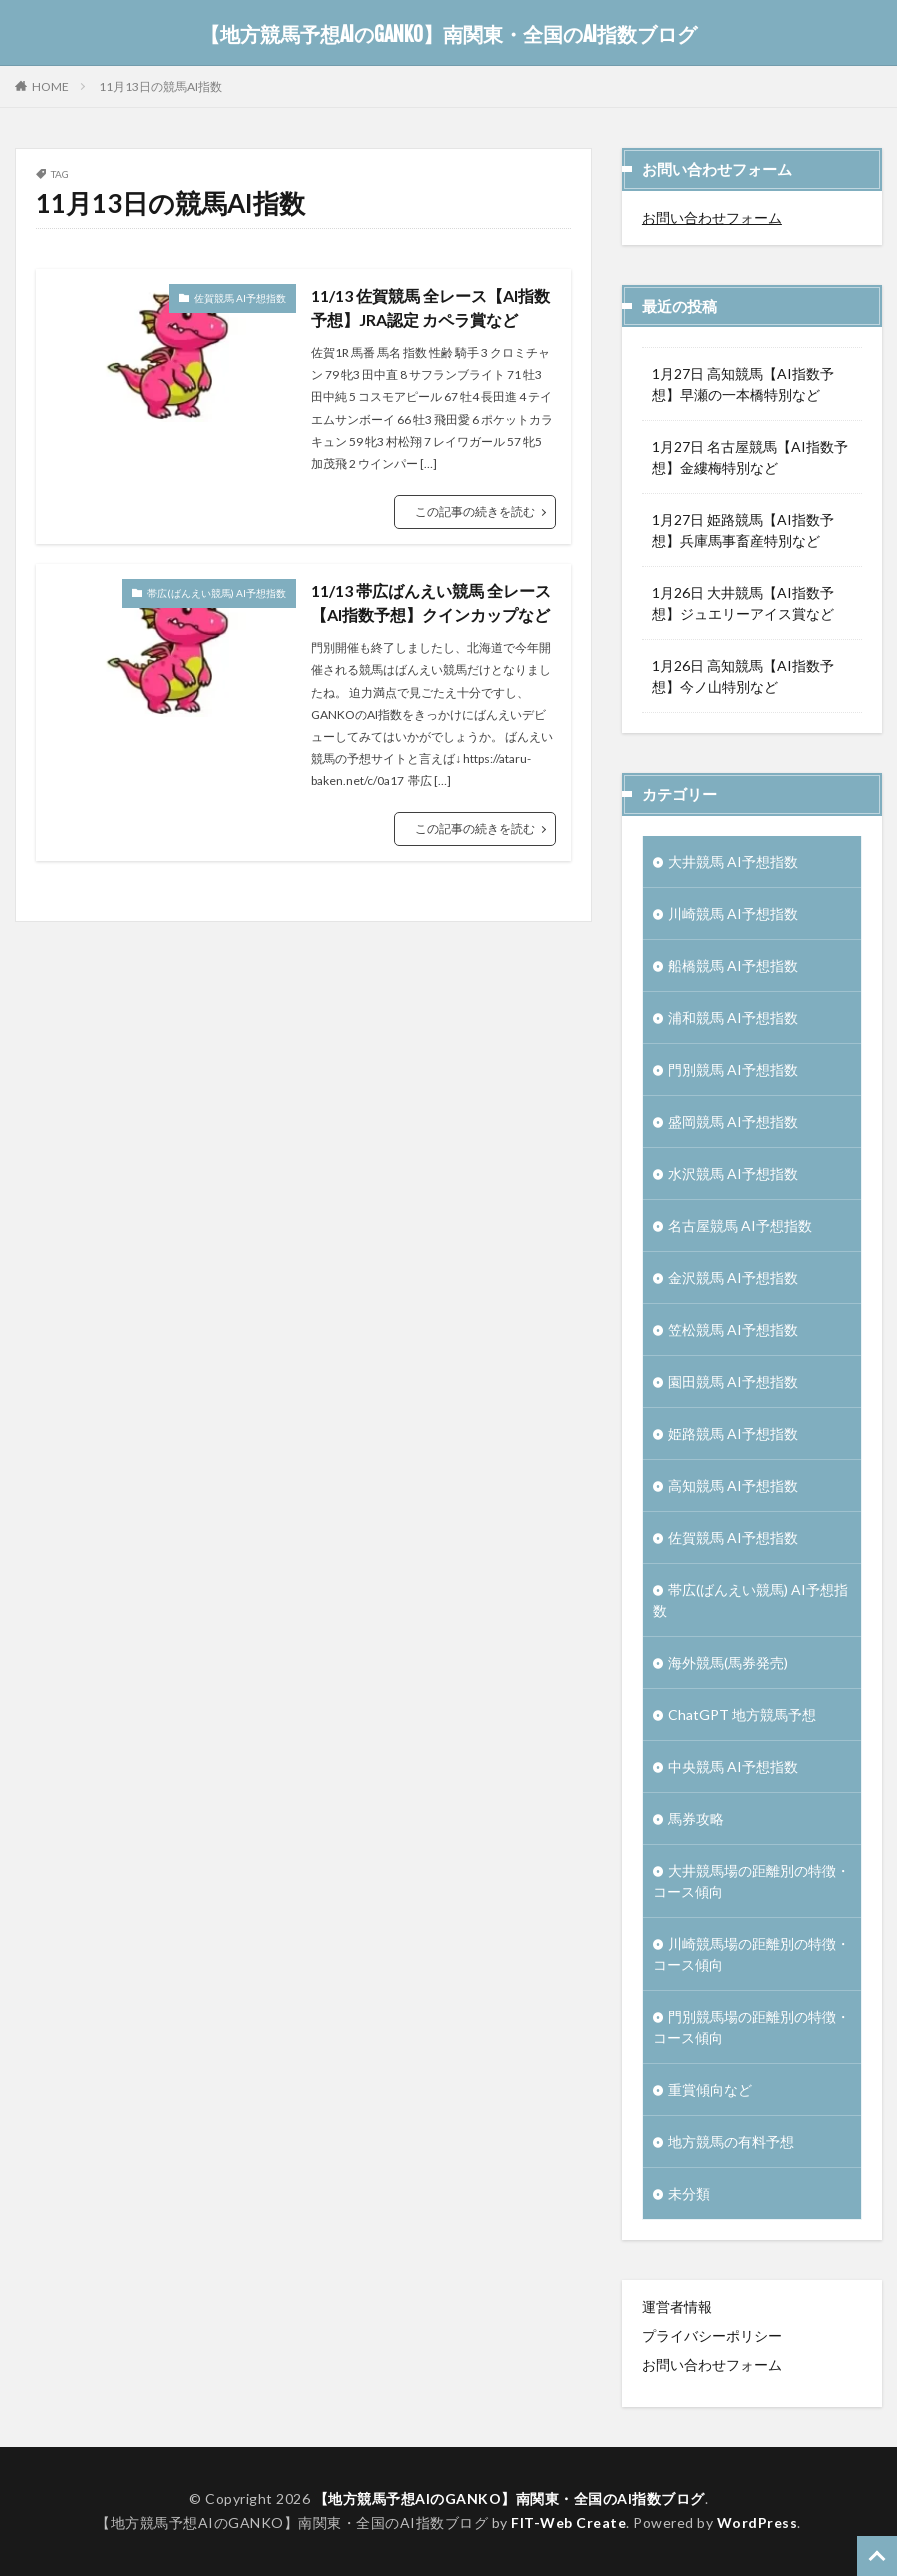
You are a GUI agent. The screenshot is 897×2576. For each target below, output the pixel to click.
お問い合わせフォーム (712, 217)
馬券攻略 (696, 1818)
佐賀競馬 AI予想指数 (240, 298)
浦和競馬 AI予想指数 (733, 1017)
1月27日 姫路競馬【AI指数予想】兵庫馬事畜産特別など (743, 530)
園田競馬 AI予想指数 (733, 1381)
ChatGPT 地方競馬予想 (742, 1714)
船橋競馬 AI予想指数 (733, 965)
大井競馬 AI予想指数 (733, 861)
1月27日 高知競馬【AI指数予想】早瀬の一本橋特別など (743, 384)
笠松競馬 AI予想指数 (733, 1329)
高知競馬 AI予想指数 (733, 1485)
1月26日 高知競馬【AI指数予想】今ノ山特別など (743, 676)
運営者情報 (677, 2306)
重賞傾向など (710, 2089)
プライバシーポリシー (712, 2335)
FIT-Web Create (568, 2522)
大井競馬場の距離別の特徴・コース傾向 (751, 1881)
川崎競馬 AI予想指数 (733, 913)
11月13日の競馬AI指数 (160, 86)
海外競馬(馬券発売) (728, 1662)
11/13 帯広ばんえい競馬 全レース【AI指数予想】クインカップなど (431, 602)
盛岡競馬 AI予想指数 (733, 1121)
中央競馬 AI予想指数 (733, 1766)
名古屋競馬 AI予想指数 (740, 1225)
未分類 (689, 2193)
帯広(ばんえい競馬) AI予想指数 (216, 593)
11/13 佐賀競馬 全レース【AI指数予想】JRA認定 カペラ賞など (430, 307)
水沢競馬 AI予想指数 (733, 1173)
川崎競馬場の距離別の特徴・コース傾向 (751, 1954)
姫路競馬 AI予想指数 (733, 1433)
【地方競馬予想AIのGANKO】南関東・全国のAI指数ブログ (448, 35)
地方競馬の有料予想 (731, 2141)
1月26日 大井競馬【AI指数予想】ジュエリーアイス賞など (743, 603)
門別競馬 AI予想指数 (733, 1069)
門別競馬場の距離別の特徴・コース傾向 (751, 2027)
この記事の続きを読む (475, 511)
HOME (50, 86)
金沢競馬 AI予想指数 (733, 1277)
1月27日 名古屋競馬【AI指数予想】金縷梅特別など (750, 457)
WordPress (757, 2522)
